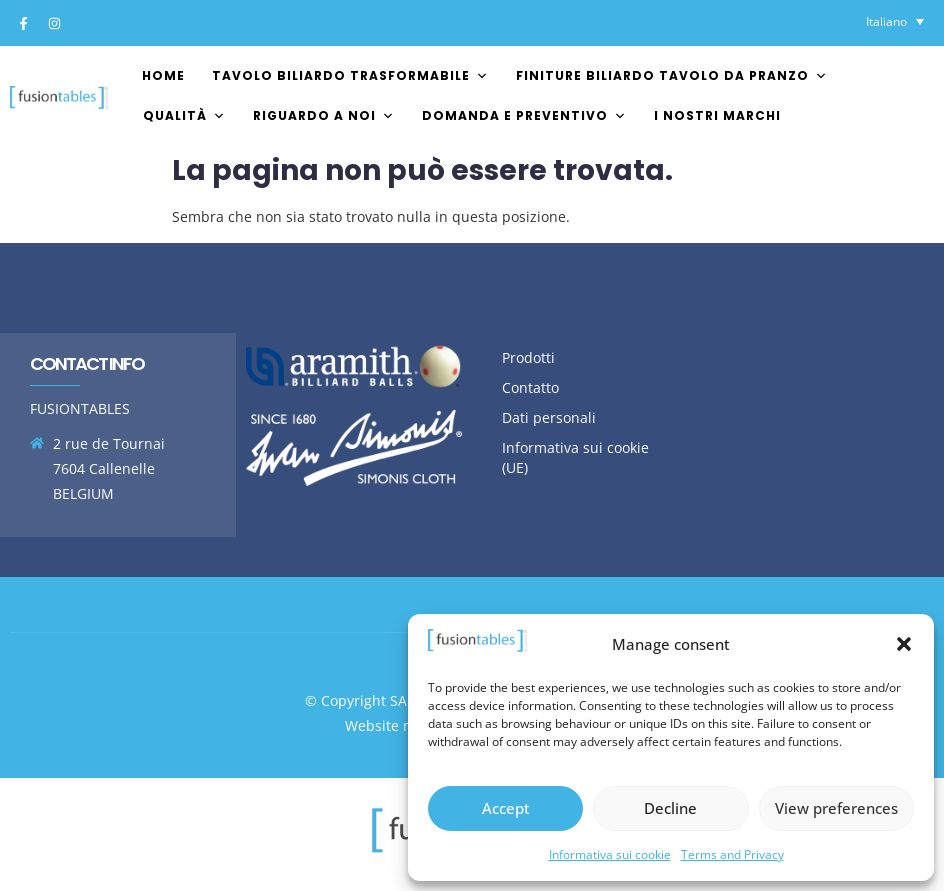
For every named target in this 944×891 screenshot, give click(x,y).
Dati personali (549, 417)
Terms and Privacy (732, 854)
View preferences (836, 808)
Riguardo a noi (324, 115)
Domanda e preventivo (524, 115)
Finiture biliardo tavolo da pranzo (672, 75)
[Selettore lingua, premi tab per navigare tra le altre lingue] (895, 21)
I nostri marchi (717, 115)
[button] (904, 644)
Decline (670, 808)
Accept (506, 808)
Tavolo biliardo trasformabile (350, 75)
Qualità (184, 115)
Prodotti (528, 357)
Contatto (530, 387)
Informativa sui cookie (610, 854)
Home (163, 75)
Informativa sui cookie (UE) (575, 457)
